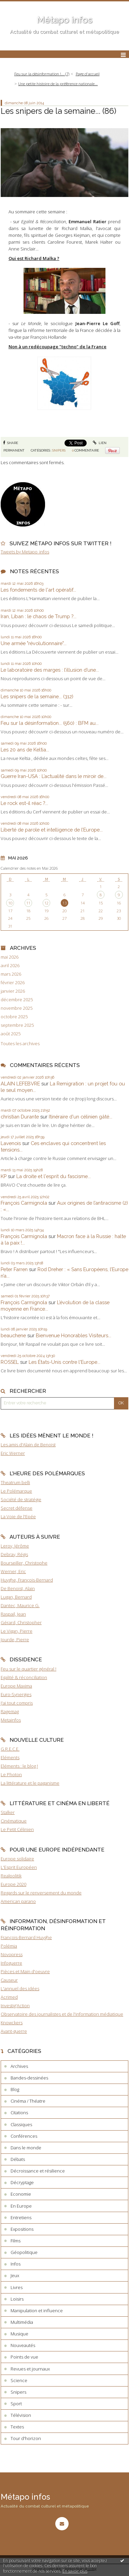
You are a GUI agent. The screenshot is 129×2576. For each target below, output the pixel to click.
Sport (16, 2403)
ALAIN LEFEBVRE (20, 1083)
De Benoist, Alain (18, 1588)
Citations (19, 2112)
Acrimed (9, 1997)
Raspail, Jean (13, 1614)
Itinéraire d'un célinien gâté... (80, 1116)
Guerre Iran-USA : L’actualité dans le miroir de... (53, 776)
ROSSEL (10, 1362)
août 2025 (10, 1034)
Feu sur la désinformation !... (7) (41, 73)
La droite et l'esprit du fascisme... (53, 1176)
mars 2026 (11, 974)
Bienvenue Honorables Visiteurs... (73, 1335)
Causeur (9, 1980)
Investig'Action (15, 2005)
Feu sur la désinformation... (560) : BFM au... (50, 723)
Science (19, 2380)
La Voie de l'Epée (18, 1516)
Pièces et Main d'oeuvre (25, 1971)
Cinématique (14, 1821)
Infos (15, 2264)
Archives (19, 2066)
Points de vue (24, 2357)
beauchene (13, 1335)
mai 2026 (9, 957)
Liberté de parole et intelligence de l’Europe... (52, 830)
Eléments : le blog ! (19, 1766)
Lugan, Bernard (16, 1597)
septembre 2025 (17, 1025)
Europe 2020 (13, 1884)
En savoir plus (74, 2571)
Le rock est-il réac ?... (24, 803)
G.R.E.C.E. (10, 1749)
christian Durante (20, 1116)
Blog (15, 2089)
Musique (19, 2334)
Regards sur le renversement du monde (41, 1893)
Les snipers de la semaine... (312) (37, 696)
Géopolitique (24, 2252)
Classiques (21, 2124)
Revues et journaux (30, 2369)
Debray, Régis (14, 1554)
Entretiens (21, 2217)
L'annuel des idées (20, 1988)
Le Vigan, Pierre (16, 1631)
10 (10, 902)
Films (15, 2241)
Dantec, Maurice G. (20, 1605)
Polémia (9, 1946)
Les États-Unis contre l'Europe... (64, 1362)
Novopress (12, 1954)
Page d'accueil (88, 73)
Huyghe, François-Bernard (27, 1580)
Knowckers (12, 2022)
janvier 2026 (13, 991)
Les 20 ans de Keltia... (25, 749)
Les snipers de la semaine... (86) (58, 111)
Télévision (21, 2415)
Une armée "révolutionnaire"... (34, 643)
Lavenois (11, 1143)
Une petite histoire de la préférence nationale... (58, 83)
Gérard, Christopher (21, 1622)
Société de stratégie (21, 1499)
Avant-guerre (14, 2031)
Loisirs (17, 2299)
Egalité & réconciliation (24, 1677)
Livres (17, 2287)
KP (3, 1176)
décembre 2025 (17, 1000)
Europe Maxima (16, 1686)
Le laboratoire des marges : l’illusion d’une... (50, 670)
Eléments (10, 1757)
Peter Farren (14, 1269)
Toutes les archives (20, 1044)
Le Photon (11, 1774)
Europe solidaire (17, 1859)
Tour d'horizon (26, 2438)
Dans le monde (26, 2148)
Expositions (22, 2229)
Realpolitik (11, 1876)
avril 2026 (10, 966)
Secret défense (16, 1508)
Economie (21, 2194)
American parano (18, 1901)
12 (46, 902)
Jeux (15, 2275)
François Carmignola (24, 1203)
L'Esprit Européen (19, 1867)
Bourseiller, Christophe (24, 1563)
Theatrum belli (15, 1482)
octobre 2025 (14, 1017)
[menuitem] (43, 74)
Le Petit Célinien (17, 1829)
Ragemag (10, 1711)
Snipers (59, 450)
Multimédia (22, 2322)
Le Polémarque (16, 1491)
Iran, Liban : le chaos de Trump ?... (38, 616)
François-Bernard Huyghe (26, 1937)
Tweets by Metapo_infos (25, 552)
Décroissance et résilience (38, 2171)
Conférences (24, 2136)
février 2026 (13, 983)
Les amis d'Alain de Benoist (28, 1445)
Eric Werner (13, 1453)
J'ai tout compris (17, 1703)
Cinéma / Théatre (28, 2101)
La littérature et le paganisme (30, 1783)
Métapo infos (64, 20)
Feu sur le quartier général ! (28, 1669)
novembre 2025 (16, 1008)
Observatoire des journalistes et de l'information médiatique (62, 2014)
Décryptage (22, 2182)
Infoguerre (11, 1963)
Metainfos (11, 1720)
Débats (18, 2159)
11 (28, 902)
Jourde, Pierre (15, 1639)
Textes (17, 2427)
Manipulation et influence (37, 2310)
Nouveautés (23, 2345)
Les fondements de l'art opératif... (38, 590)
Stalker (8, 1812)
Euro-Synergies (16, 1694)
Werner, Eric (13, 1571)
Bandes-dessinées (29, 2078)
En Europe (21, 2206)
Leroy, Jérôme (15, 1546)
